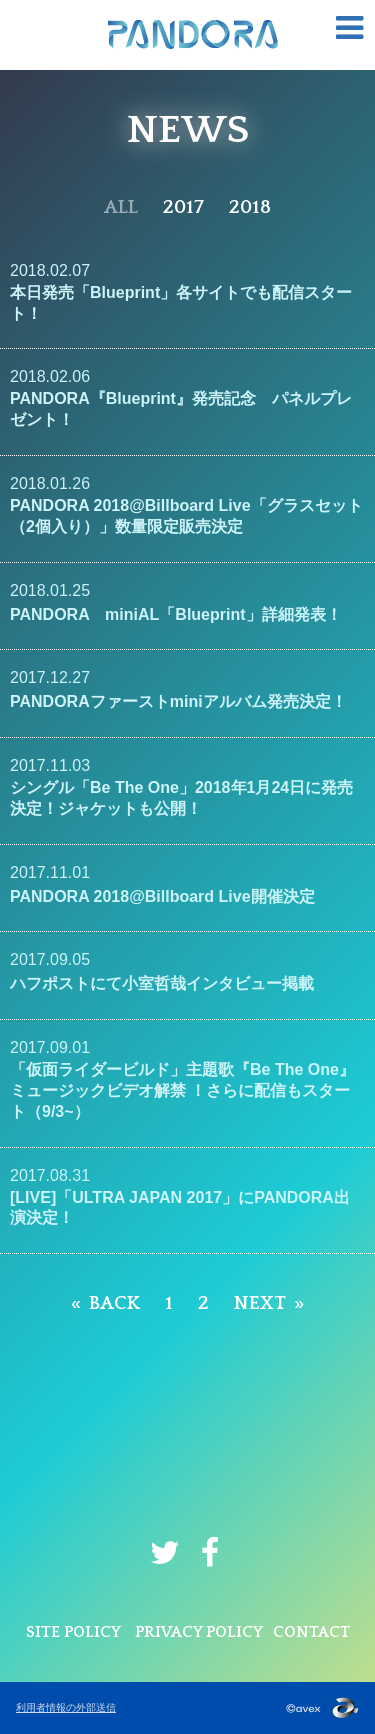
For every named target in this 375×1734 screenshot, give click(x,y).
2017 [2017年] (183, 207)
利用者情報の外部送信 (66, 1707)
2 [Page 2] (203, 1303)
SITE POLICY (73, 1632)
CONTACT (311, 1632)
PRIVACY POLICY (199, 1632)
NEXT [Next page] (260, 1303)
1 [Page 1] (169, 1303)
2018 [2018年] (250, 207)
